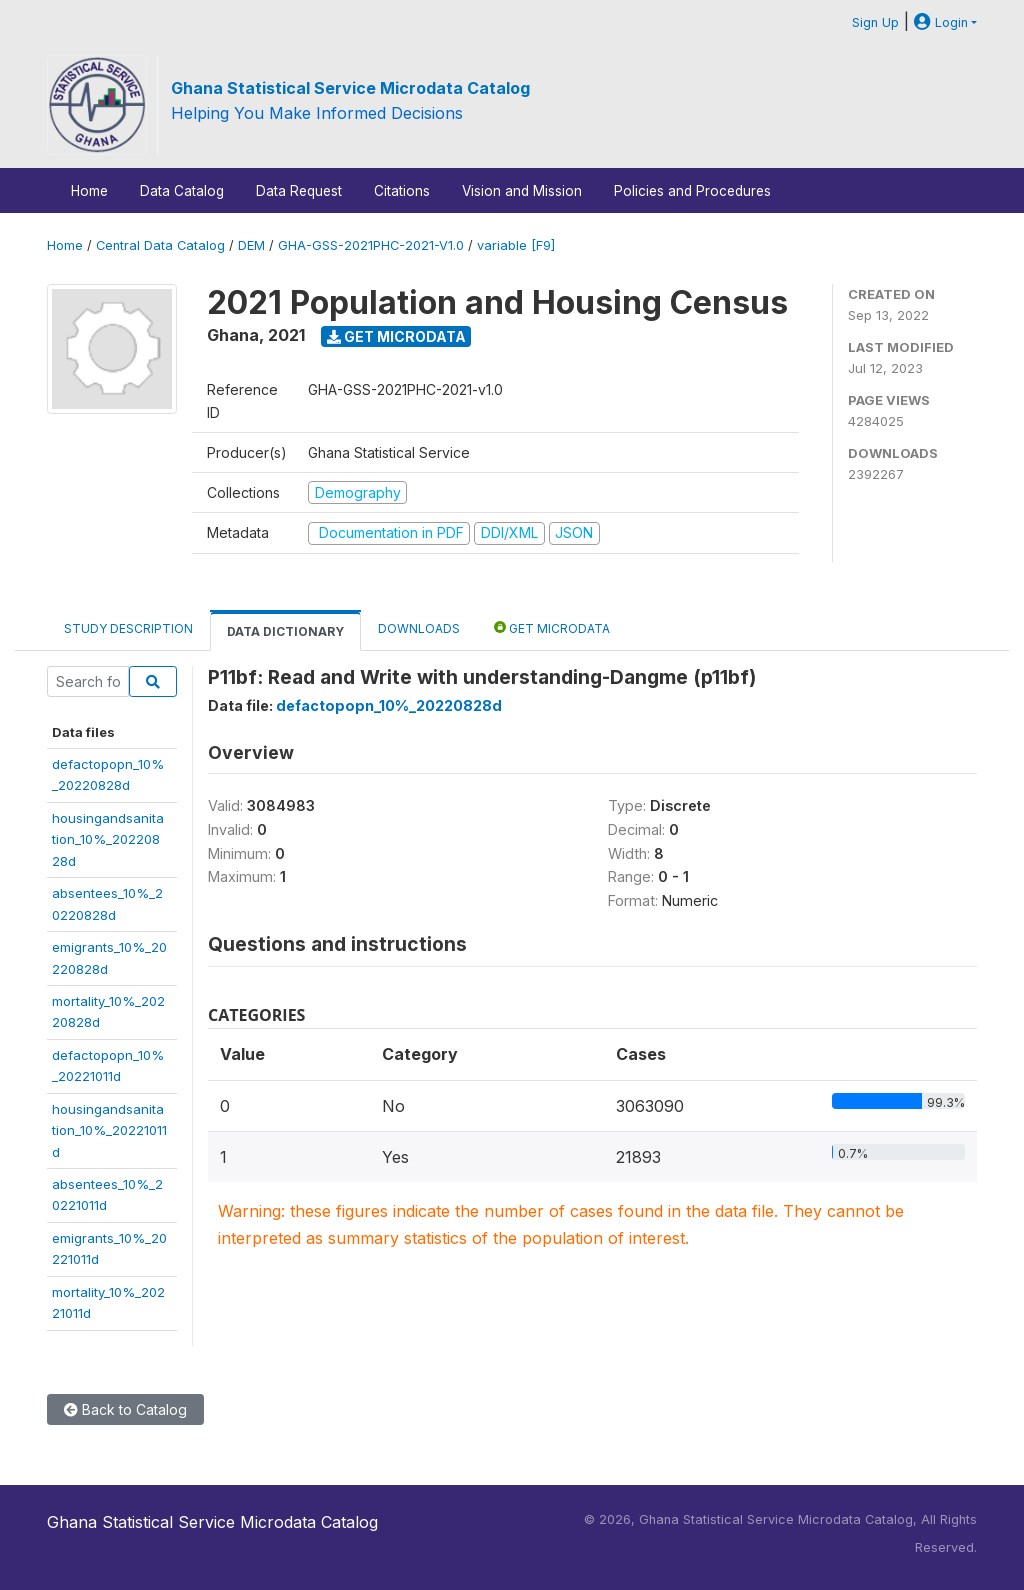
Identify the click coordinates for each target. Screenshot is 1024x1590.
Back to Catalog (125, 1409)
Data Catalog (182, 191)
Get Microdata (396, 336)
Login (941, 22)
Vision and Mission (522, 191)
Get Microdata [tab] (552, 627)
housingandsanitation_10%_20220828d (108, 839)
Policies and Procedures (692, 191)
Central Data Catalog (160, 245)
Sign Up (875, 22)
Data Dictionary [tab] (285, 631)
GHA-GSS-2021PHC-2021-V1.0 (371, 245)
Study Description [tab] (128, 628)
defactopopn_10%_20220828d (389, 705)
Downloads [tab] (419, 628)
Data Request (299, 191)
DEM (251, 245)
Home (89, 191)
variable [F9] (516, 245)
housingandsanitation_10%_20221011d (109, 1130)
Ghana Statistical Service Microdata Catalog (350, 88)
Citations (402, 191)
